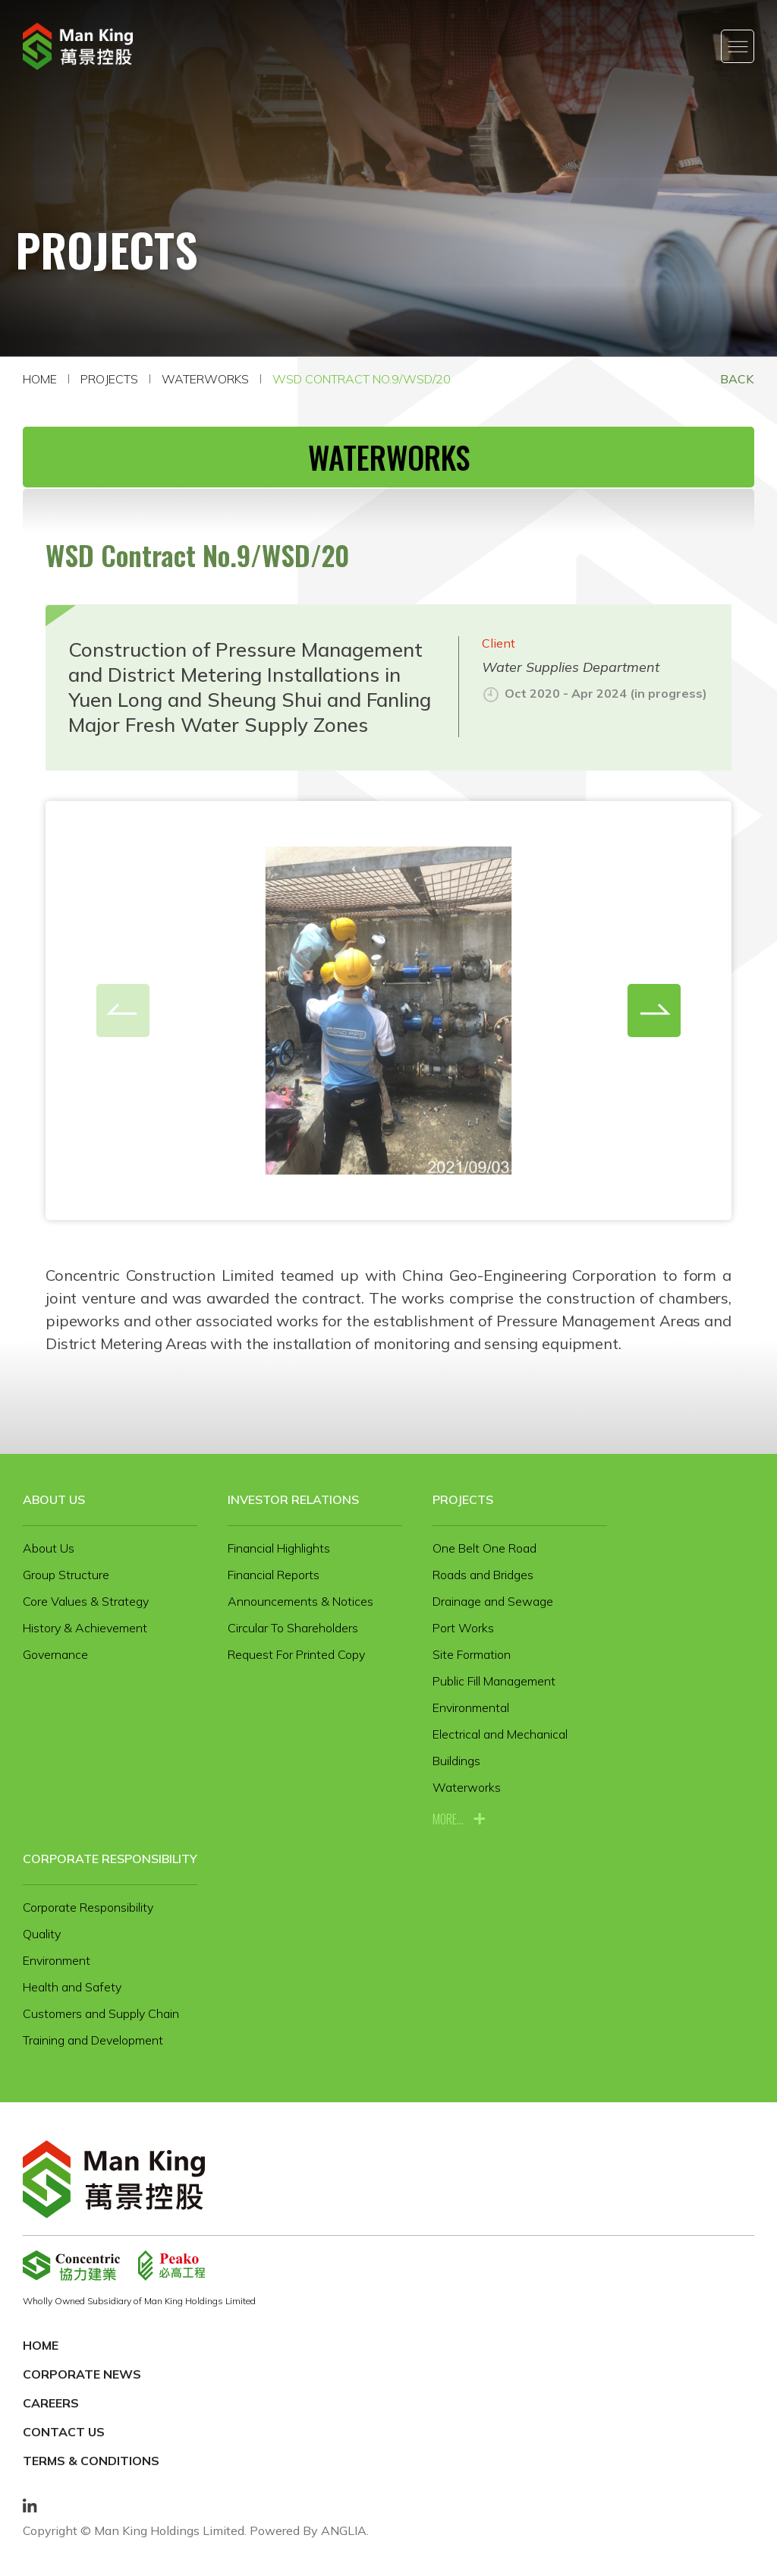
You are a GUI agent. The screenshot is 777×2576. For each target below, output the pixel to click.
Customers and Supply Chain (101, 2013)
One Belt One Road (484, 1548)
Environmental (471, 1707)
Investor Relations (293, 1499)
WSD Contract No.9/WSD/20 (361, 378)
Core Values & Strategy (86, 1601)
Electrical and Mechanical (500, 1734)
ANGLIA (343, 2530)
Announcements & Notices (300, 1601)
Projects (109, 378)
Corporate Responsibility (110, 1858)
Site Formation (472, 1654)
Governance (55, 1654)
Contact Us (64, 2431)
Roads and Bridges (483, 1574)
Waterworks (205, 378)
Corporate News (82, 2374)
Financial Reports (273, 1574)
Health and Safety (72, 1986)
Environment (56, 1960)
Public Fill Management (494, 1680)
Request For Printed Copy (296, 1654)
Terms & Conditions (91, 2460)
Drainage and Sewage (493, 1601)
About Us (54, 1499)
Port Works (463, 1627)
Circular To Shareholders (293, 1627)
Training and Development (93, 2040)
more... (448, 1819)
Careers (51, 2402)
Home (40, 378)
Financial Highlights (279, 1548)
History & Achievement (85, 1627)
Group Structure (66, 1574)
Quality (42, 1933)
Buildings (456, 1760)
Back (737, 378)
